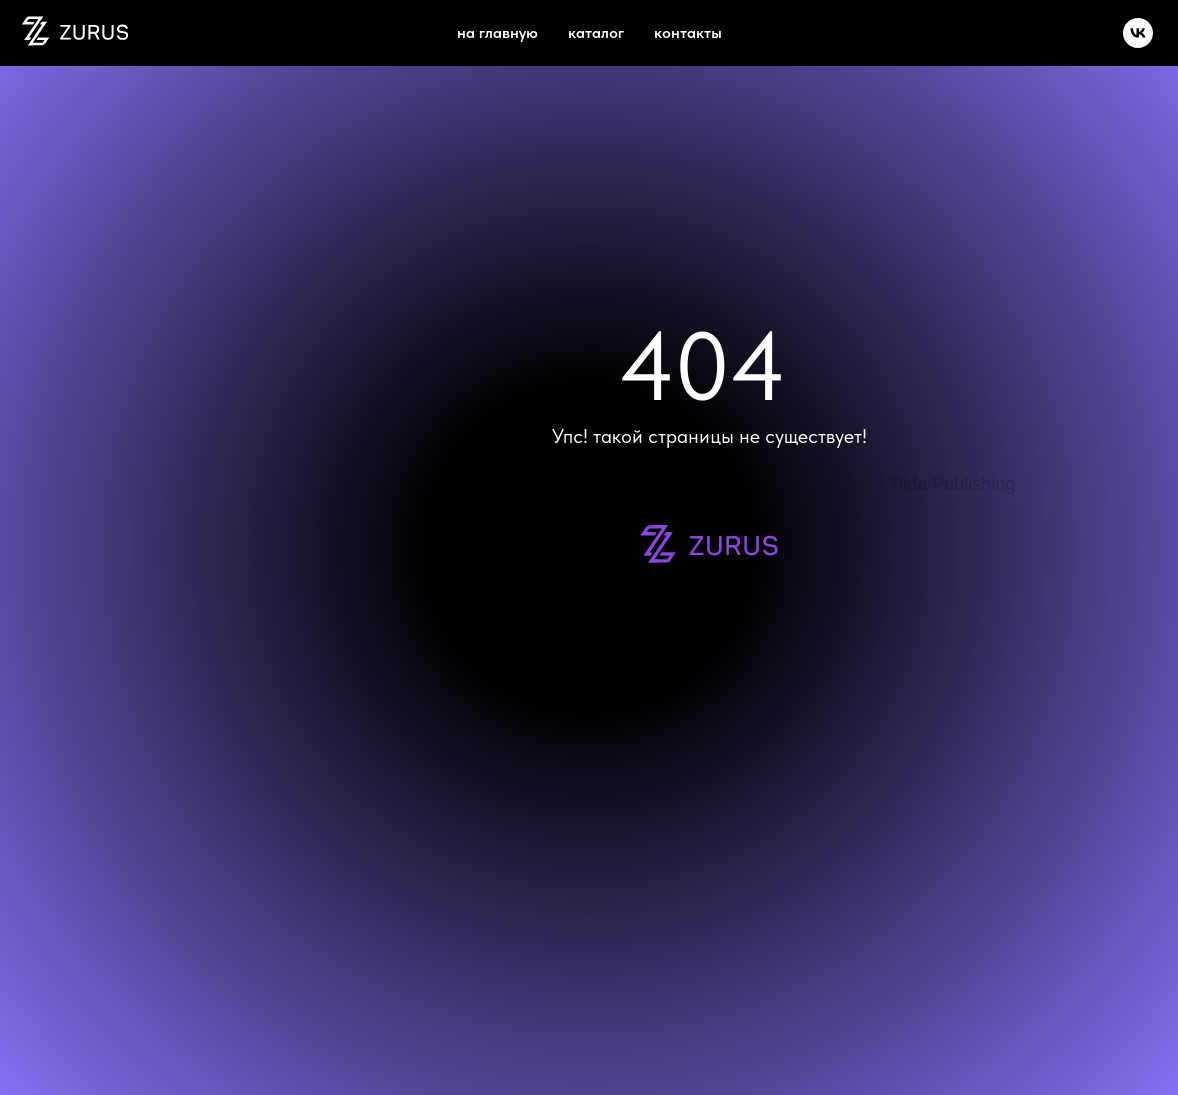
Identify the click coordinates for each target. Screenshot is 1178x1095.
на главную (497, 32)
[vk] (1138, 33)
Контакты (688, 32)
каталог (596, 32)
